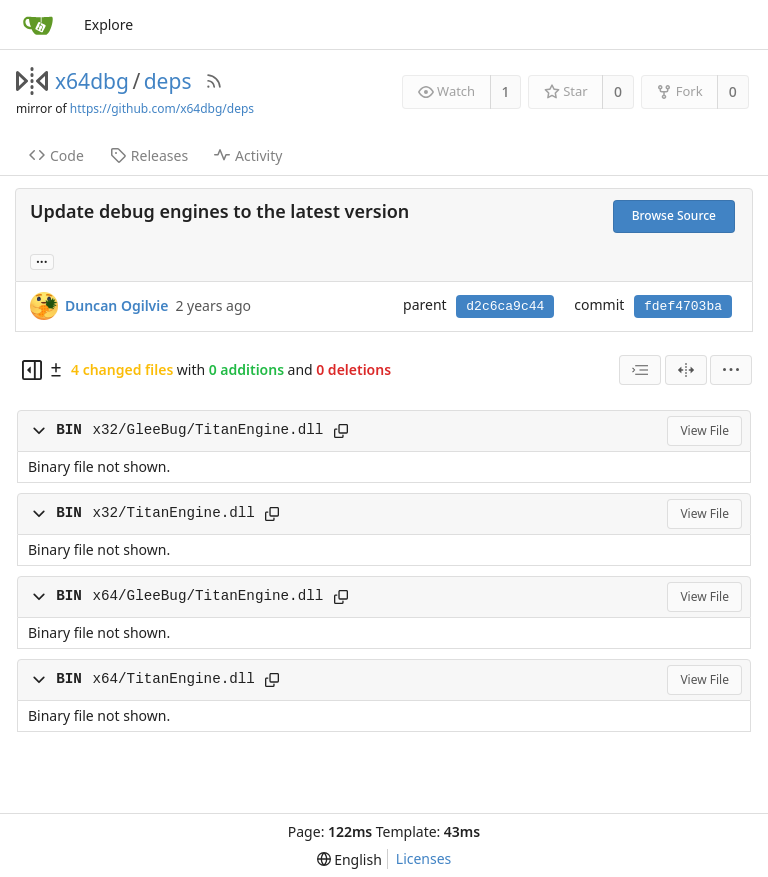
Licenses (424, 858)
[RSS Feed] (214, 81)
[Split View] (686, 370)
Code (56, 155)
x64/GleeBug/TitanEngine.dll (207, 596)
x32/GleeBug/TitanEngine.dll (207, 430)
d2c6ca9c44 (505, 306)
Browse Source (674, 215)
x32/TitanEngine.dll (173, 513)
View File (704, 430)
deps (168, 81)
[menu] (731, 370)
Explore (108, 24)
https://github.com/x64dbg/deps (162, 108)
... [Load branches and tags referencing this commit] (42, 260)
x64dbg (92, 81)
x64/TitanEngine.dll (173, 679)
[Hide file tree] (32, 370)
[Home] (38, 25)
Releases (149, 155)
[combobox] (640, 370)
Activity (248, 155)
